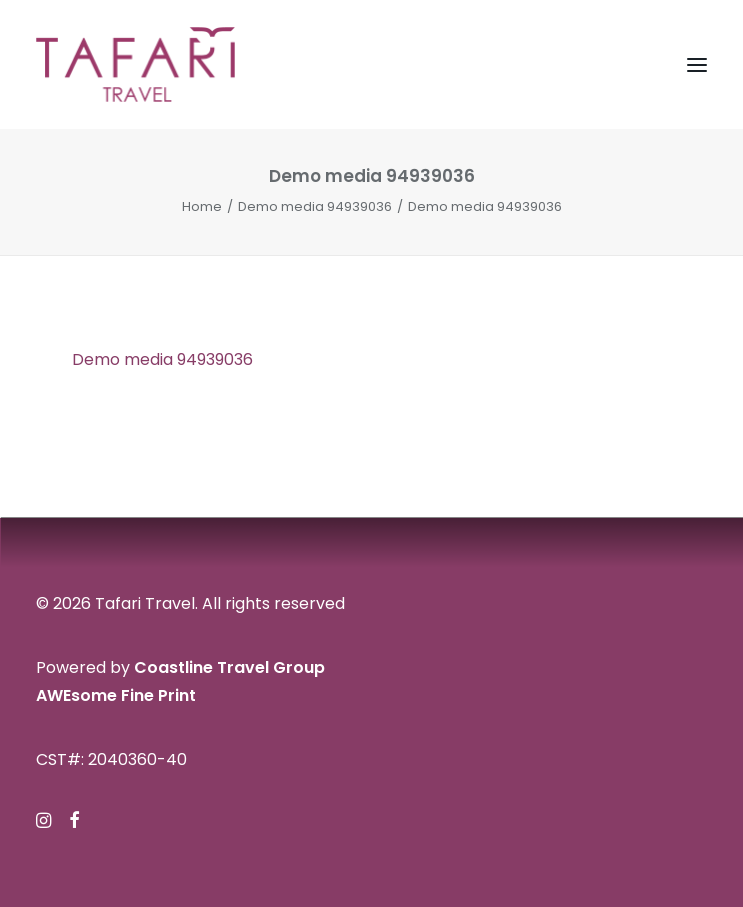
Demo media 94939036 (315, 206)
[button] (697, 64)
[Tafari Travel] (135, 64)
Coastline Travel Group (229, 667)
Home (202, 206)
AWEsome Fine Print (116, 695)
